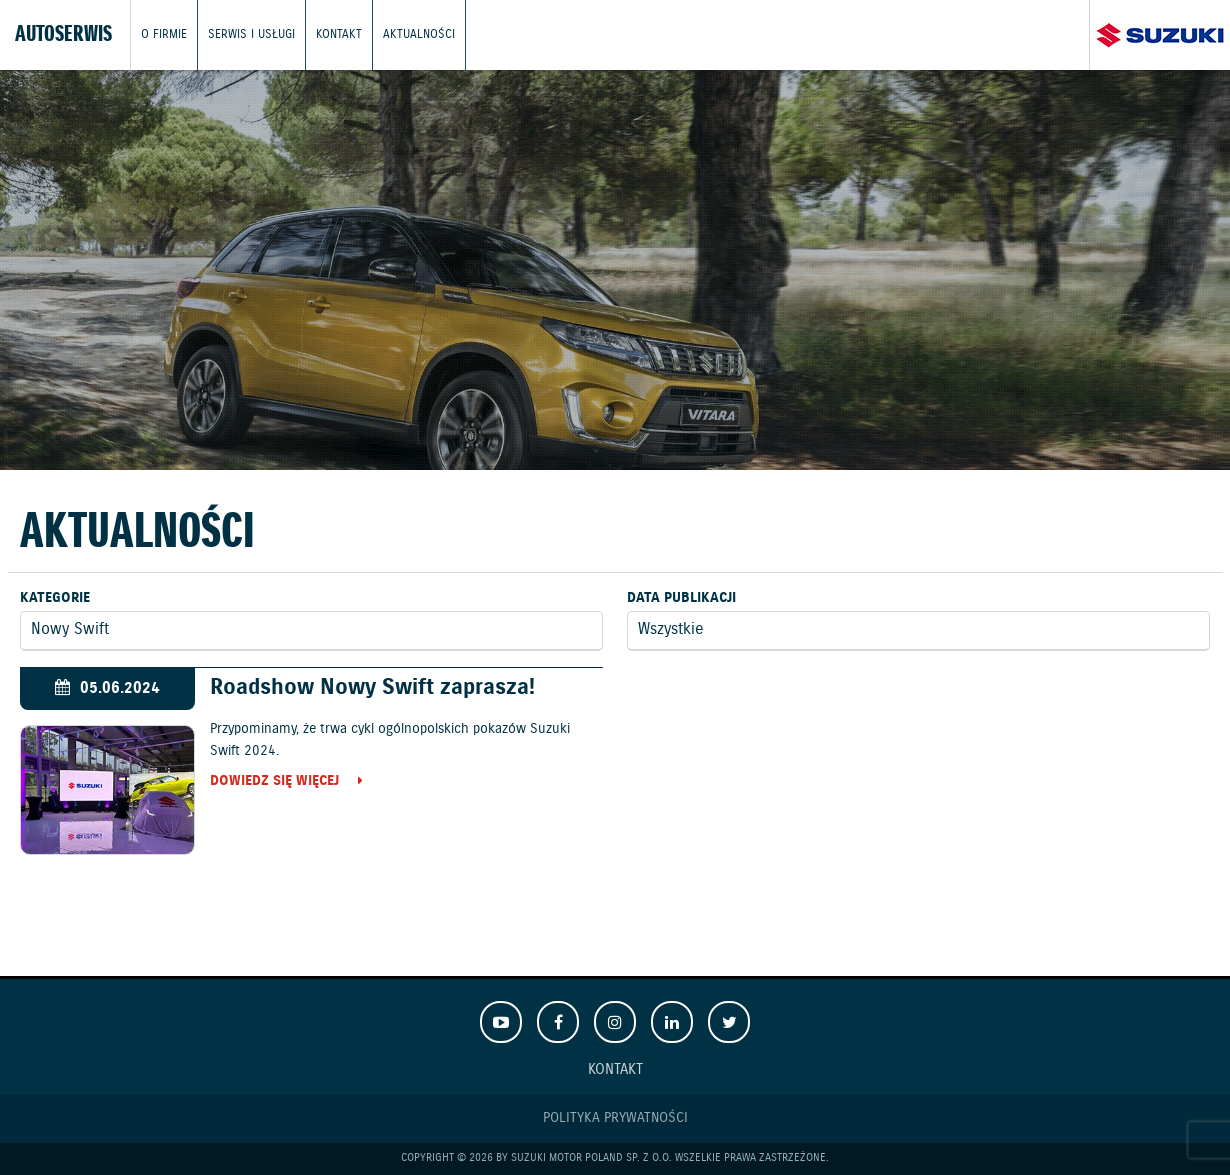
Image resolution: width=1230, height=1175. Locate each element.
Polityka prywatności (615, 1118)
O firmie (164, 34)
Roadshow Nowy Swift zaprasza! (372, 687)
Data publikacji (681, 598)
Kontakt (339, 34)
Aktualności (419, 34)
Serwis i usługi (251, 34)
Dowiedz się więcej (274, 782)
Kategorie (55, 598)
